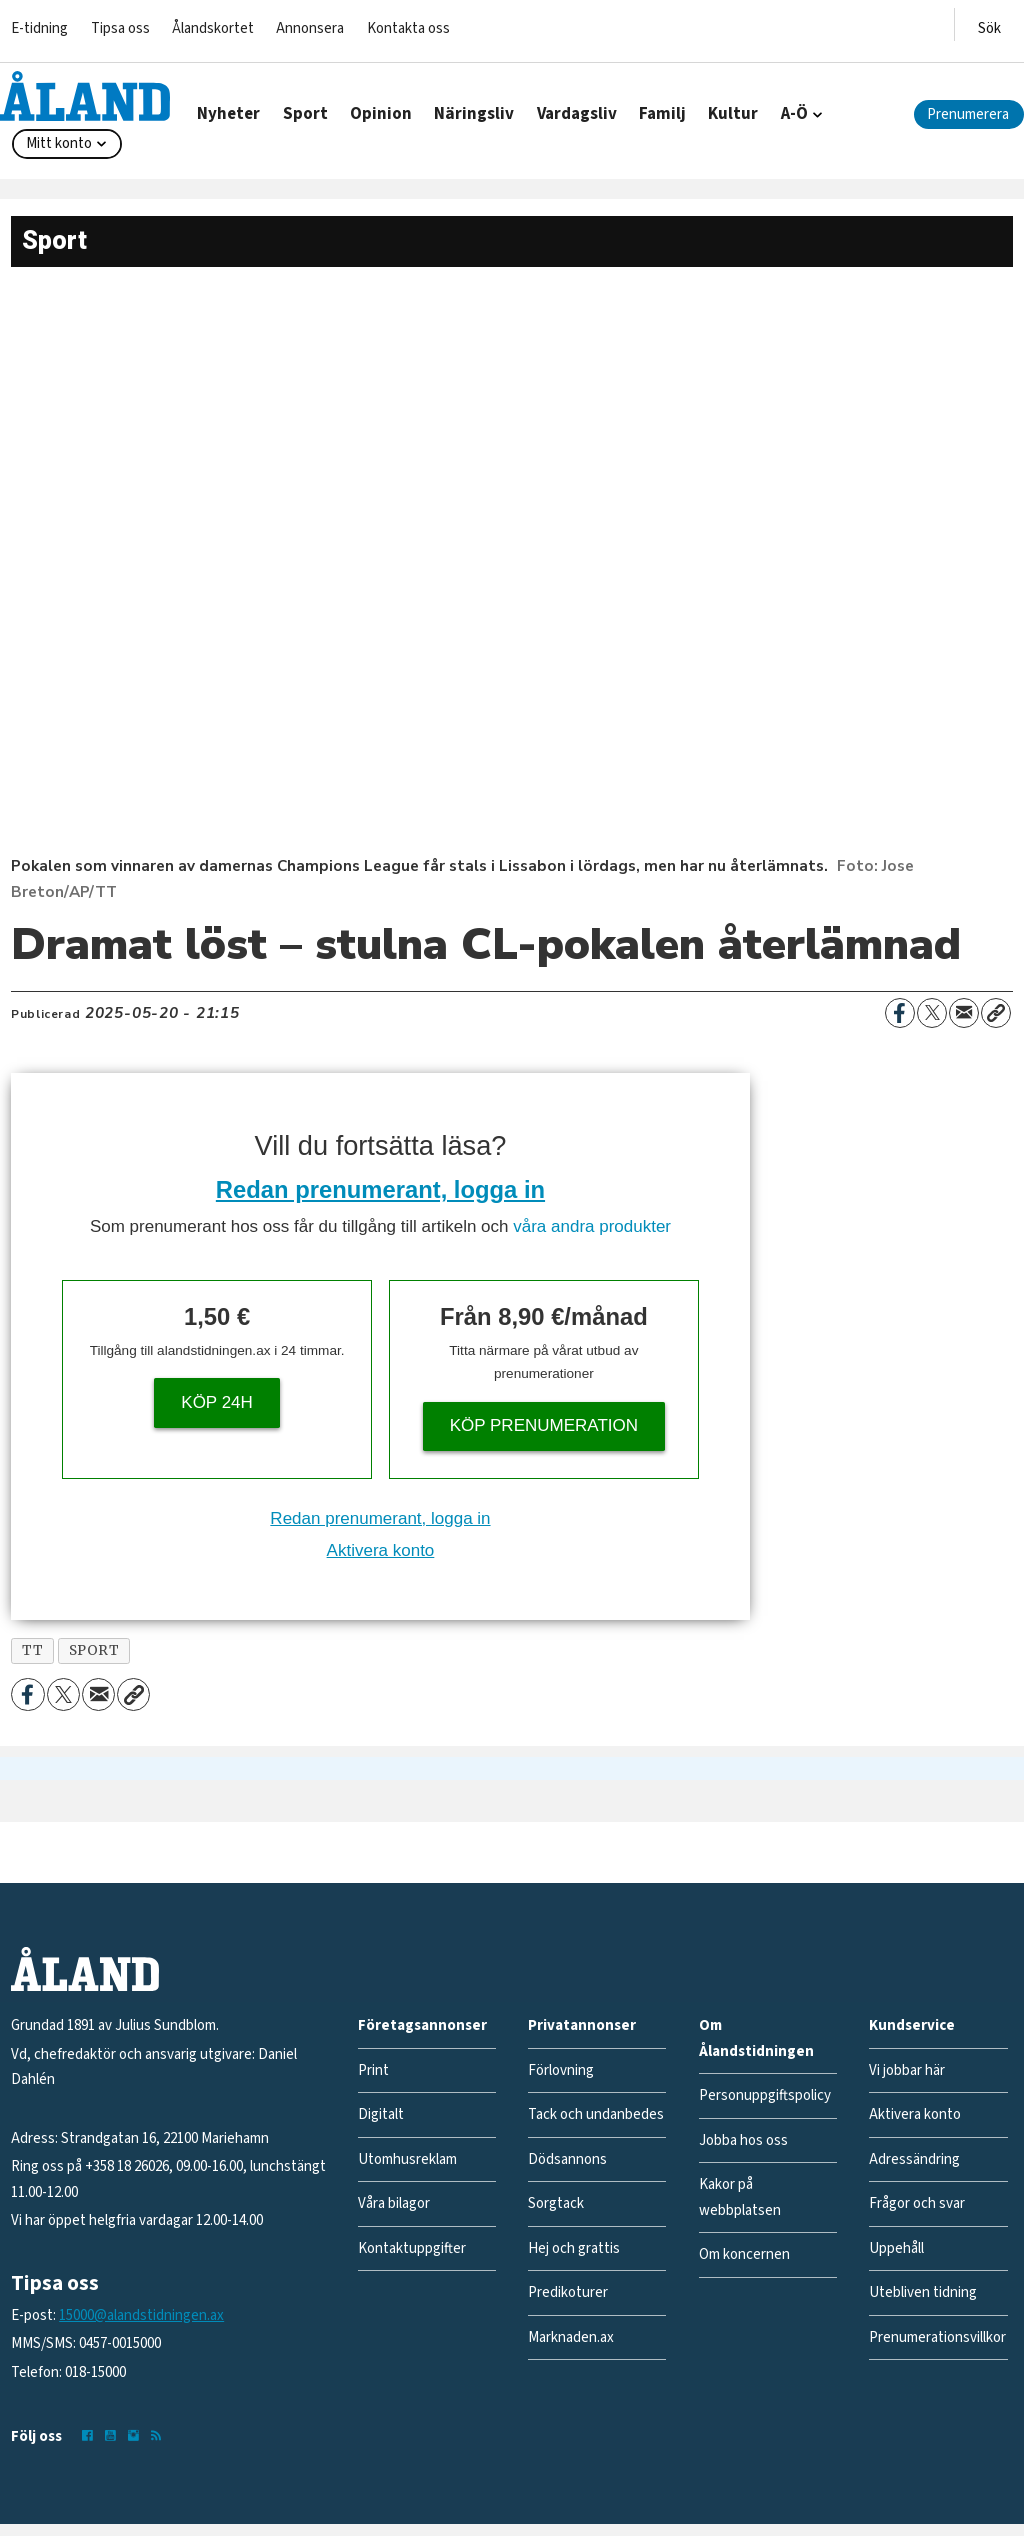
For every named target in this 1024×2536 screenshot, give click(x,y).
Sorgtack (556, 2203)
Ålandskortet (213, 28)
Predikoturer (568, 2292)
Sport (305, 114)
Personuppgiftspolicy (765, 2095)
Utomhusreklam (407, 2159)
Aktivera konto (381, 1550)
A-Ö (794, 114)
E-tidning (39, 28)
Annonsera (310, 28)
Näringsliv (474, 114)
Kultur (733, 114)
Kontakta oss (408, 28)
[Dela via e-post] (964, 1013)
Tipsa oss (120, 28)
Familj (662, 114)
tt (33, 1650)
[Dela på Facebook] (900, 1013)
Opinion (381, 114)
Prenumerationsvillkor (937, 2337)
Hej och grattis (574, 2248)
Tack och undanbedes (596, 2114)
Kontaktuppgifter (412, 2248)
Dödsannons (567, 2159)
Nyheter (228, 114)
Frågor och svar (917, 2203)
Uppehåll (896, 2248)
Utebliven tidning (923, 2292)
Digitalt (381, 2114)
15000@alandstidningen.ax (141, 2315)
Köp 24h (217, 1402)
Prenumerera (968, 114)
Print (373, 2070)
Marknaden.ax (571, 2337)
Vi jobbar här (907, 2070)
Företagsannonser (422, 2025)
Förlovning (561, 2070)
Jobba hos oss (743, 2140)
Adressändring (914, 2159)
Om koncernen (744, 2254)
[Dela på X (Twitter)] (932, 1013)
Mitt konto (59, 143)
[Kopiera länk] (996, 1013)
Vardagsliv (577, 114)
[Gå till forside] (85, 96)
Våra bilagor (394, 2203)
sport (94, 1650)
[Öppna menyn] (989, 24)
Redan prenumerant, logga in (380, 1189)
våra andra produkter (592, 1226)
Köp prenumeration (544, 1425)
